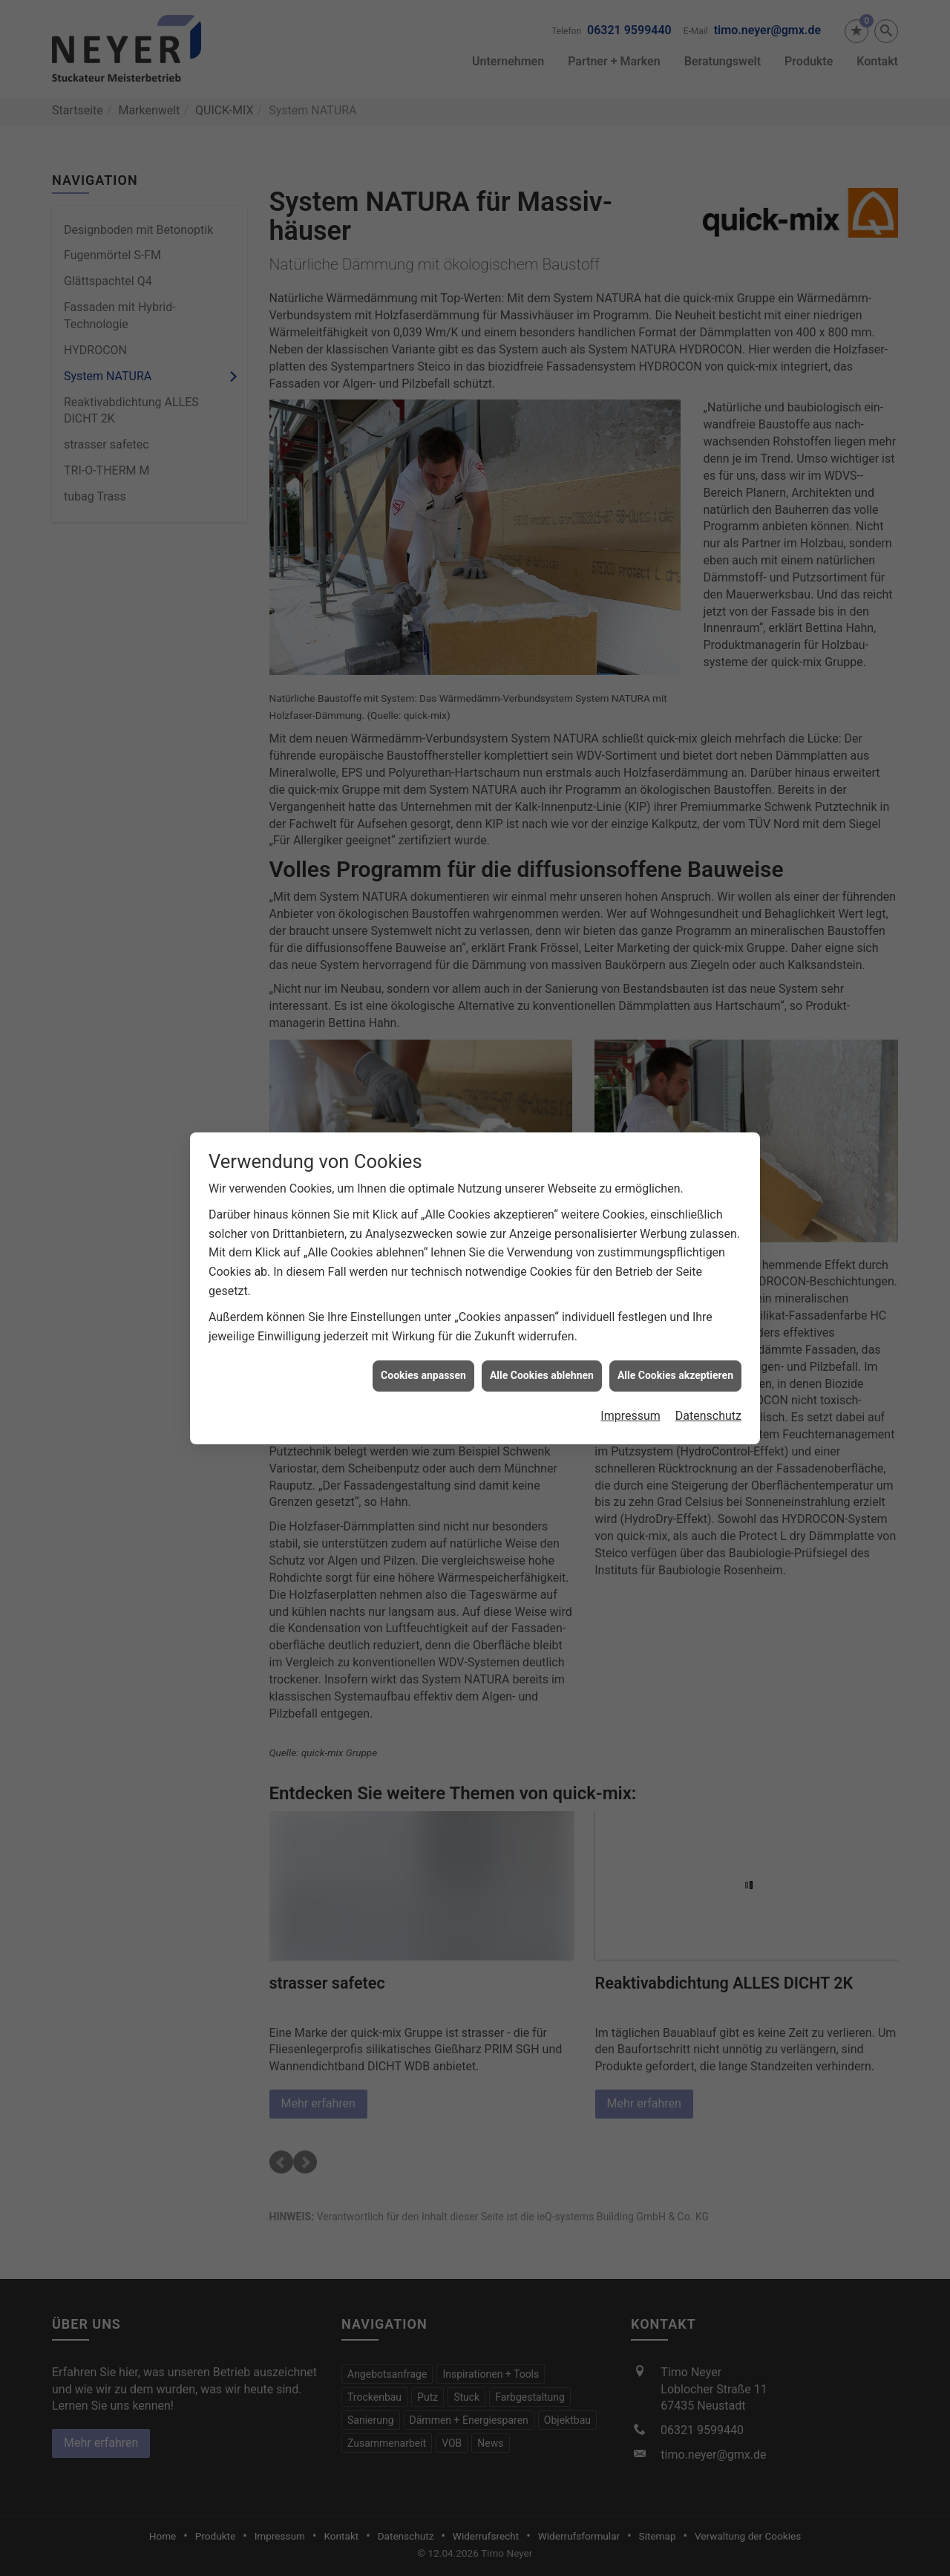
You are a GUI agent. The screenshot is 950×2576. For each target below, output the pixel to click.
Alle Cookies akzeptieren (675, 1366)
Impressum (630, 1407)
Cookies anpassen (423, 1366)
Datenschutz (708, 1407)
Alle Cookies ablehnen (542, 1366)
